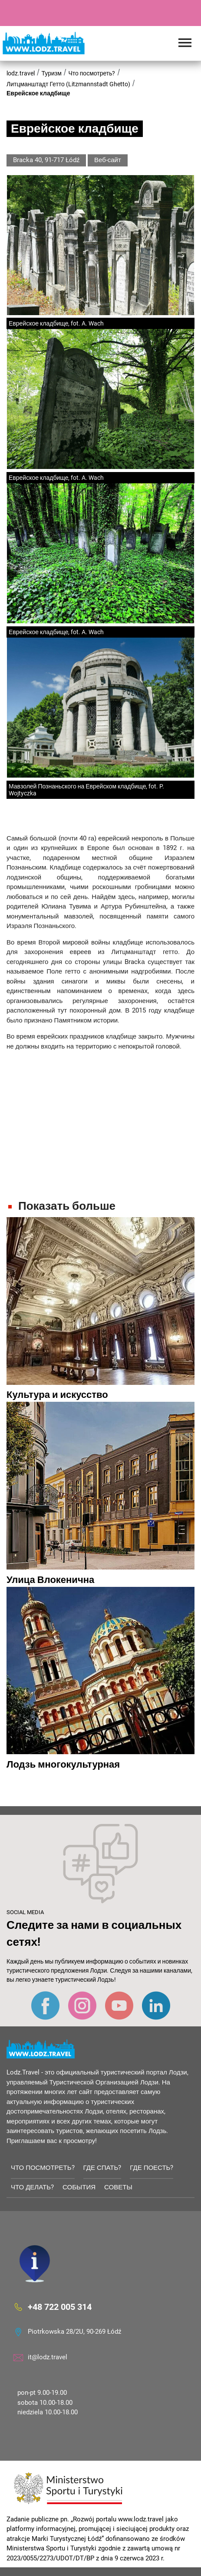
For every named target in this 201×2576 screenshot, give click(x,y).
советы (118, 2187)
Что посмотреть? (91, 73)
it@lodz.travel (47, 2357)
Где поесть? (151, 2168)
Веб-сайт (107, 160)
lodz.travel (21, 73)
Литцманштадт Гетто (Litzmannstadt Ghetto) (68, 84)
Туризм (52, 73)
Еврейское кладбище (38, 93)
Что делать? (32, 2187)
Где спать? (102, 2168)
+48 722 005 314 (60, 2307)
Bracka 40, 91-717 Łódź (46, 160)
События (79, 2187)
